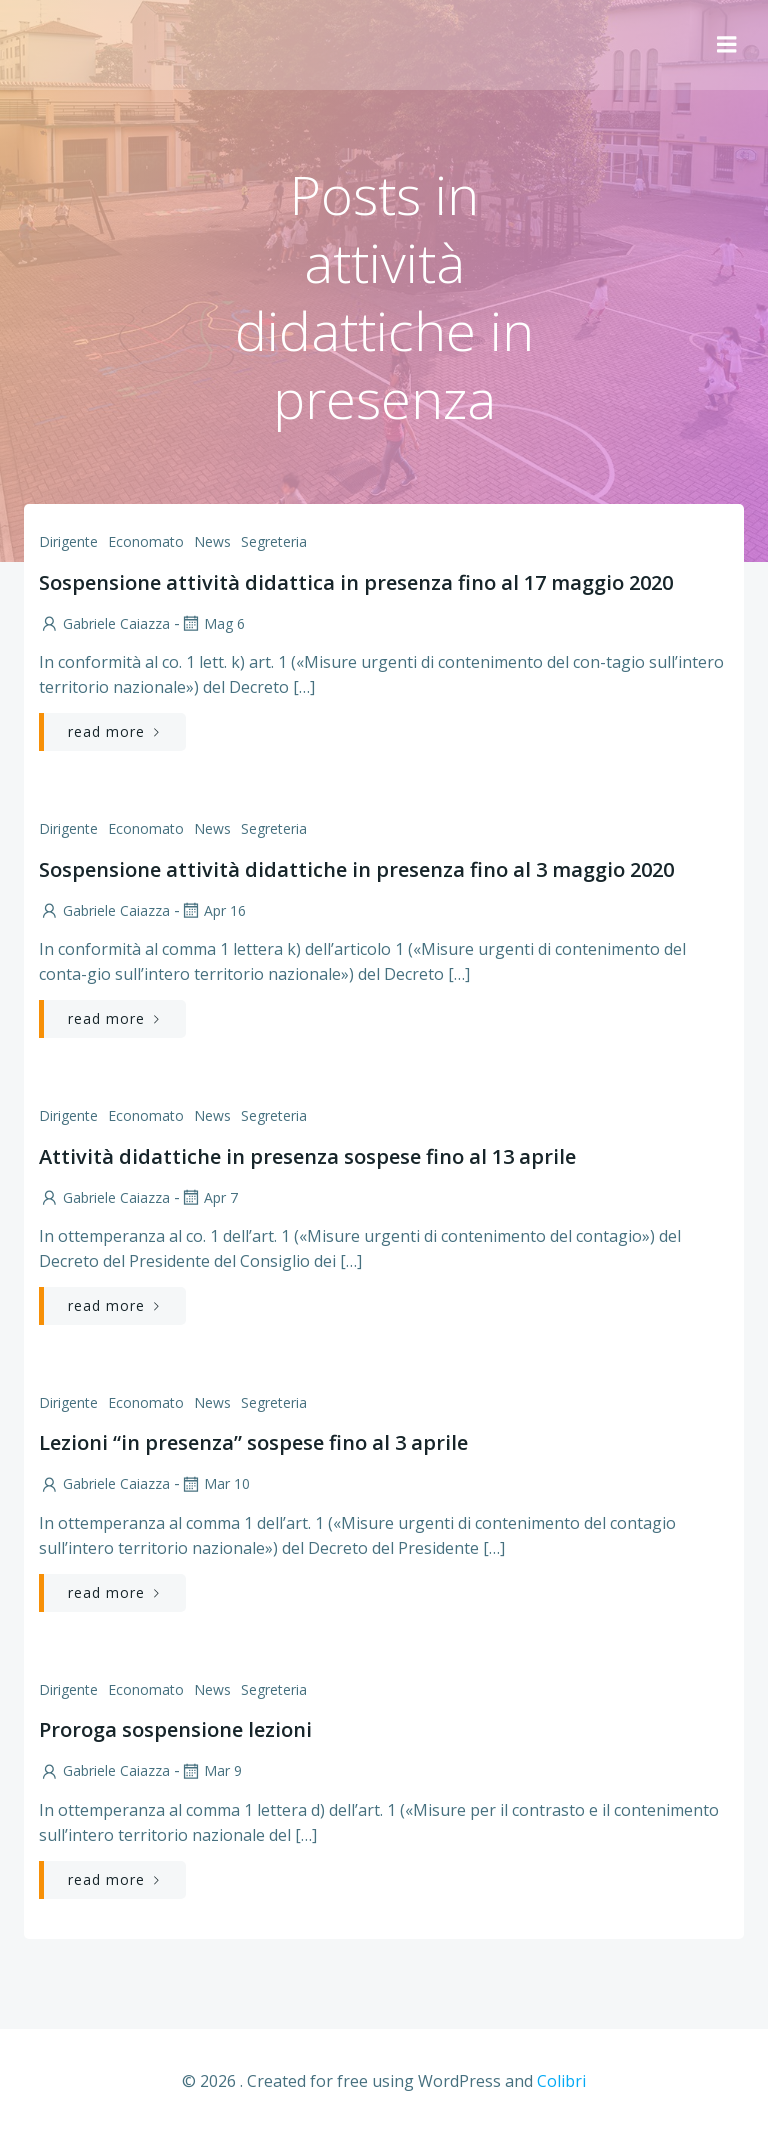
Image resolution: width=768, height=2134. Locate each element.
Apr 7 (209, 1197)
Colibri (561, 2081)
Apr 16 (213, 910)
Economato (146, 541)
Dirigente (68, 541)
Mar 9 (211, 1770)
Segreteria (274, 541)
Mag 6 (212, 623)
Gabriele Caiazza (104, 623)
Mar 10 (215, 1483)
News (212, 541)
